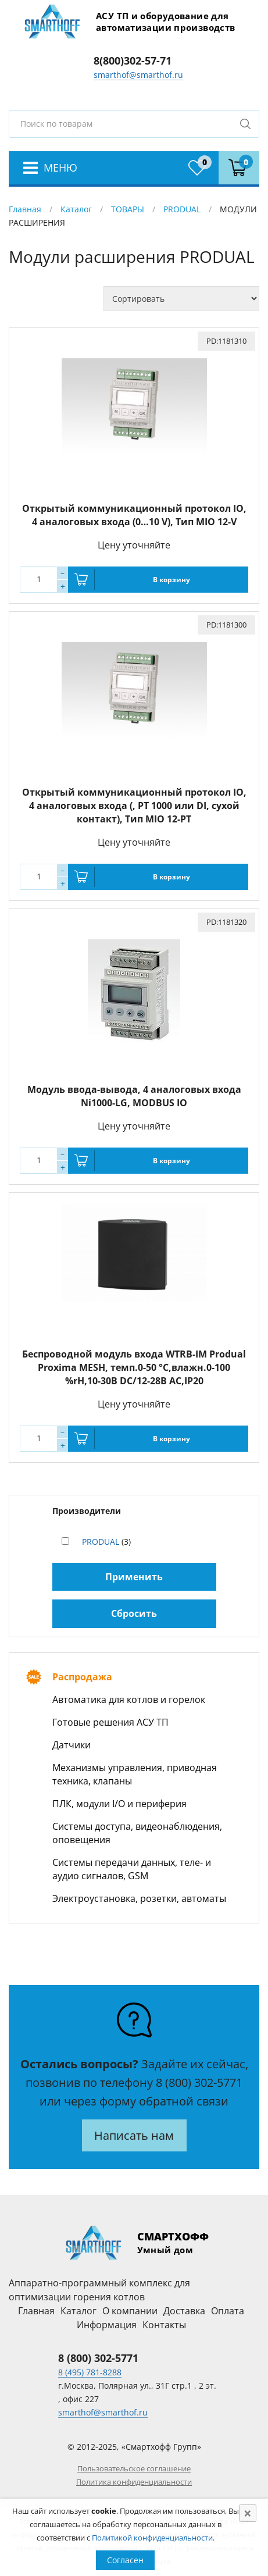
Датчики (71, 1744)
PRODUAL (182, 209)
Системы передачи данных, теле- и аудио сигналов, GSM (131, 1869)
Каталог (76, 209)
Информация (107, 2324)
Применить (134, 1576)
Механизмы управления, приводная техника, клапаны (134, 1774)
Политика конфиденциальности (134, 2482)
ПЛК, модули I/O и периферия (119, 1803)
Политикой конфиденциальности (152, 2537)
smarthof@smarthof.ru (138, 74)
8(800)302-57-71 (132, 60)
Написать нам (134, 2135)
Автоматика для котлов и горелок (128, 1699)
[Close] (247, 2513)
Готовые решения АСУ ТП (110, 1722)
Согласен (125, 2560)
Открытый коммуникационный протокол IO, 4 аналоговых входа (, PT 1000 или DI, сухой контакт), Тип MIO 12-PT (134, 805)
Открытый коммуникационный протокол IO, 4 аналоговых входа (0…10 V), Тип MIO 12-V (134, 515)
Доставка (184, 2310)
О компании (130, 2310)
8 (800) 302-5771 (199, 2082)
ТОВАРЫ (127, 209)
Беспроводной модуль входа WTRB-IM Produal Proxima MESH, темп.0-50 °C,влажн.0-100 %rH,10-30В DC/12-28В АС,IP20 (134, 1367)
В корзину (171, 580)
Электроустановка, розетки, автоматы (139, 1898)
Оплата (227, 2310)
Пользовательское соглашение (134, 2468)
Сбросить (134, 1613)
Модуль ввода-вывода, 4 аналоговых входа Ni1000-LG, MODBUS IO (134, 1096)
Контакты (164, 2324)
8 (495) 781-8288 (90, 2372)
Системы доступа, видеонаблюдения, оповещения (137, 1833)
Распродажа (82, 1676)
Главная (25, 209)
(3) (106, 1541)
